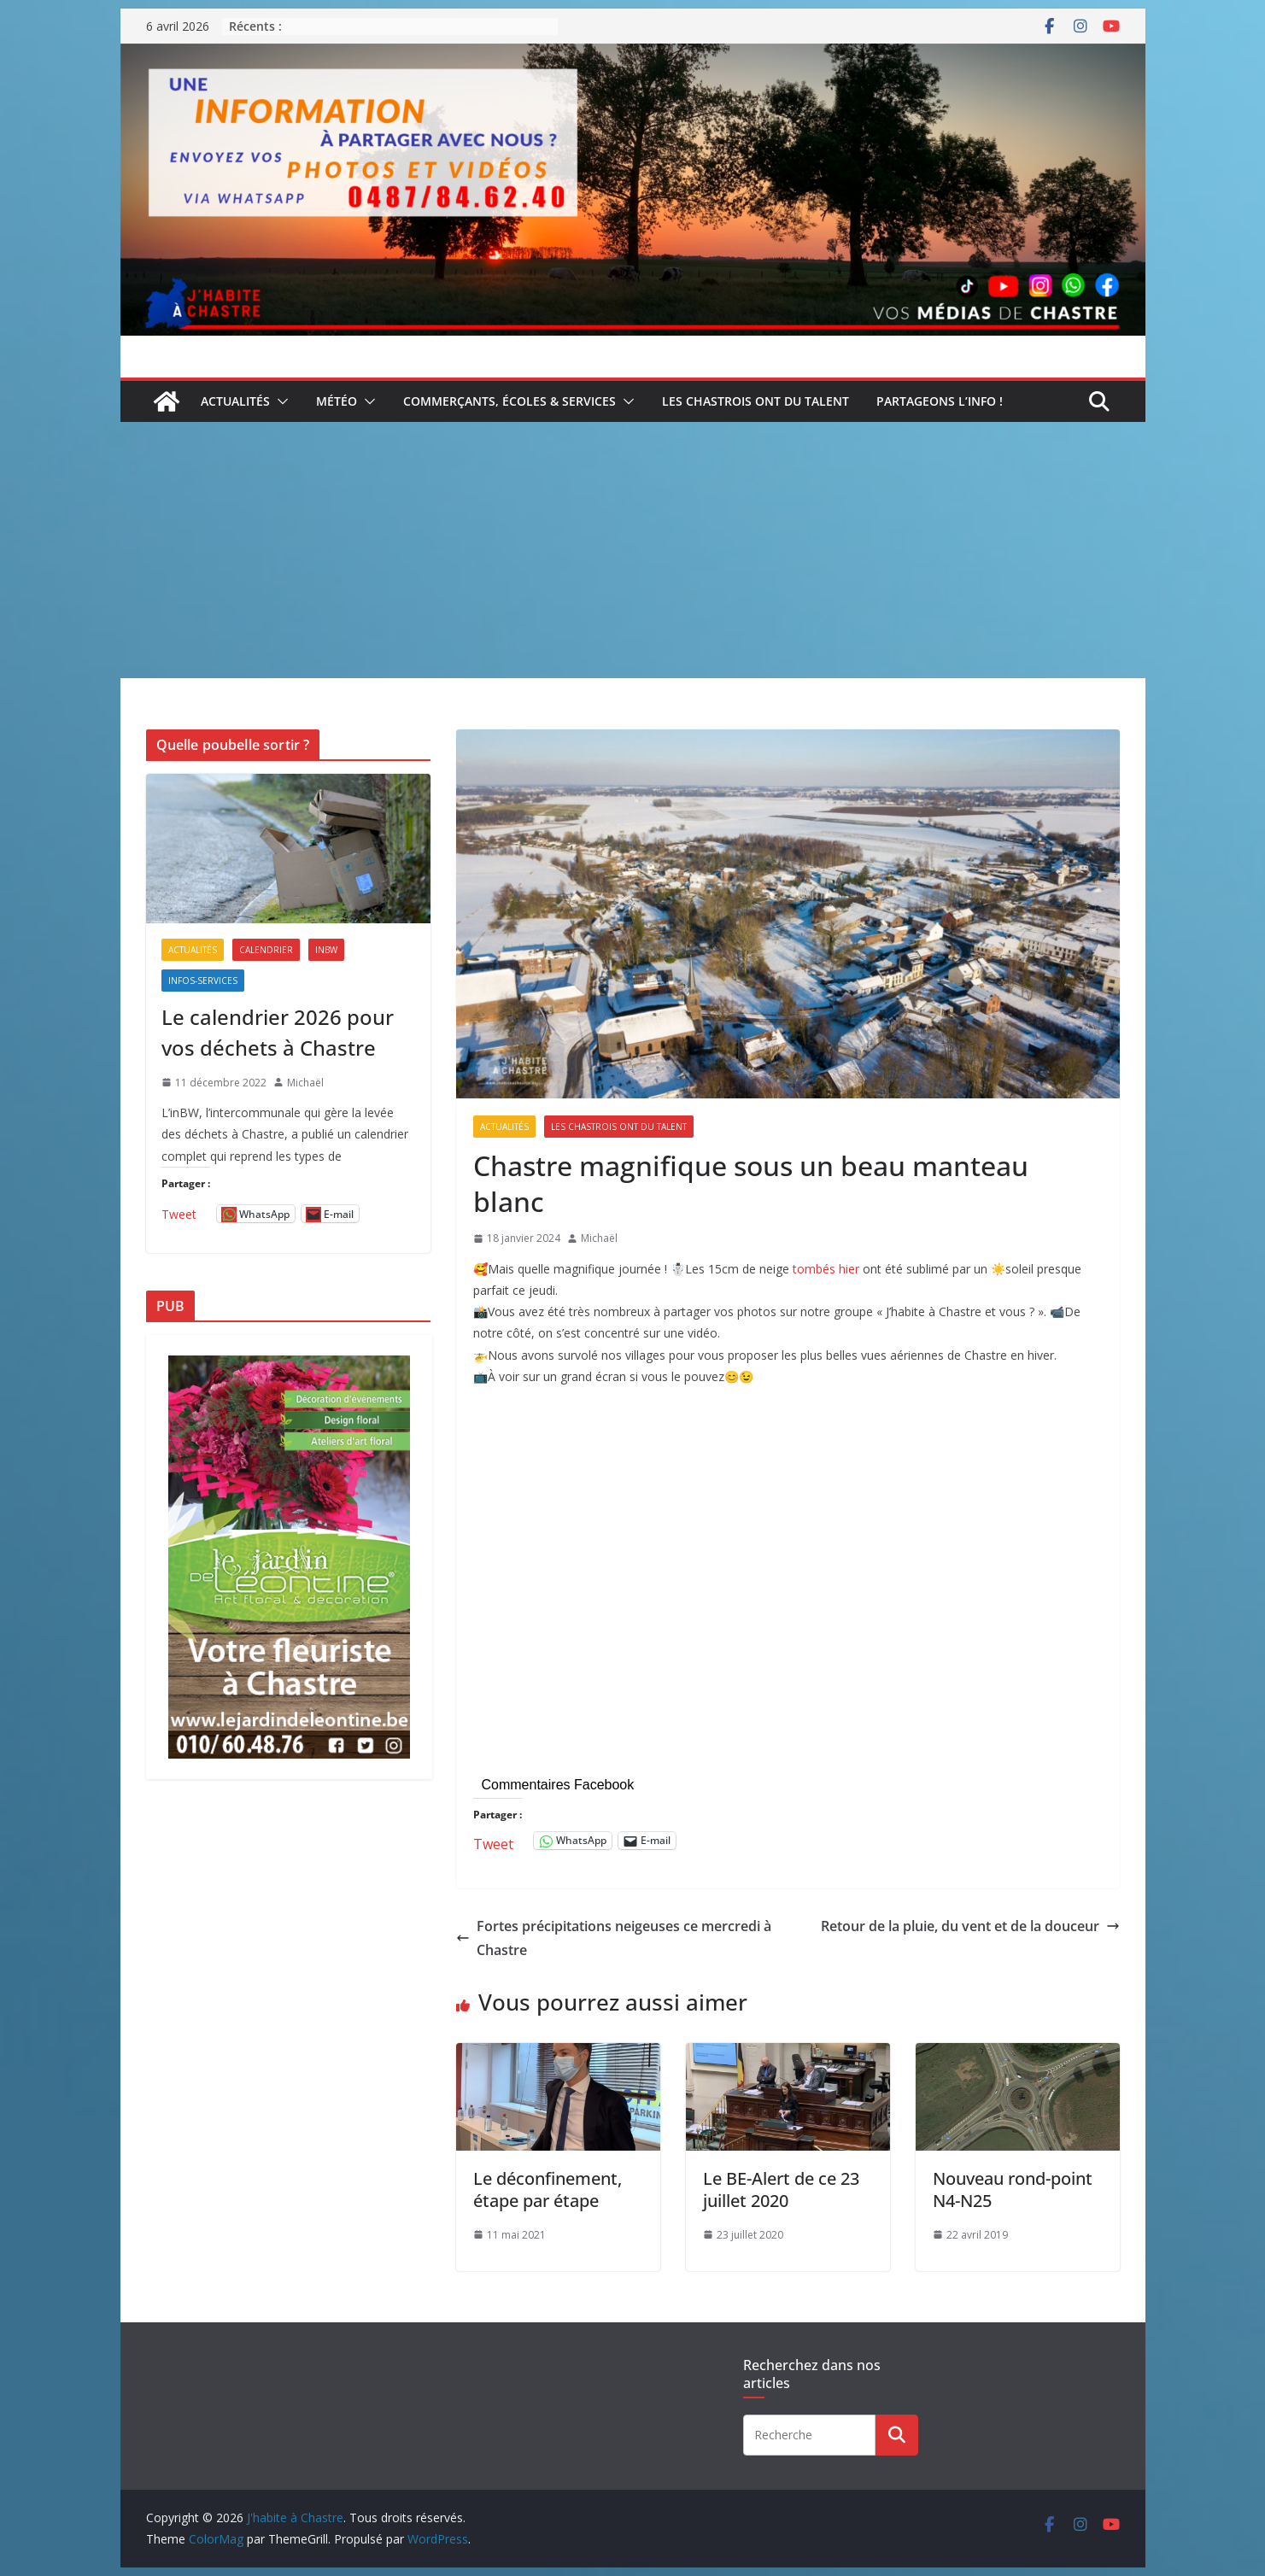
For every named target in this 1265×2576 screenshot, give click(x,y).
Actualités (235, 401)
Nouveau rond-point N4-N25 (1012, 2189)
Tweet (493, 1841)
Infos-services (202, 980)
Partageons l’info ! (939, 401)
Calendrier (266, 950)
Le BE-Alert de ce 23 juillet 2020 (781, 2189)
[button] (279, 401)
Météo (336, 401)
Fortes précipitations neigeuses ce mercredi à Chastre (613, 1938)
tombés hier (826, 1269)
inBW (326, 950)
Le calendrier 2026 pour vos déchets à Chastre (277, 1032)
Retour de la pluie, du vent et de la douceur (970, 1926)
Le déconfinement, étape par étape (547, 2189)
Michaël (599, 1238)
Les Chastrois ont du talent (755, 401)
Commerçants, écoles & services (509, 401)
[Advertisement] (632, 550)
